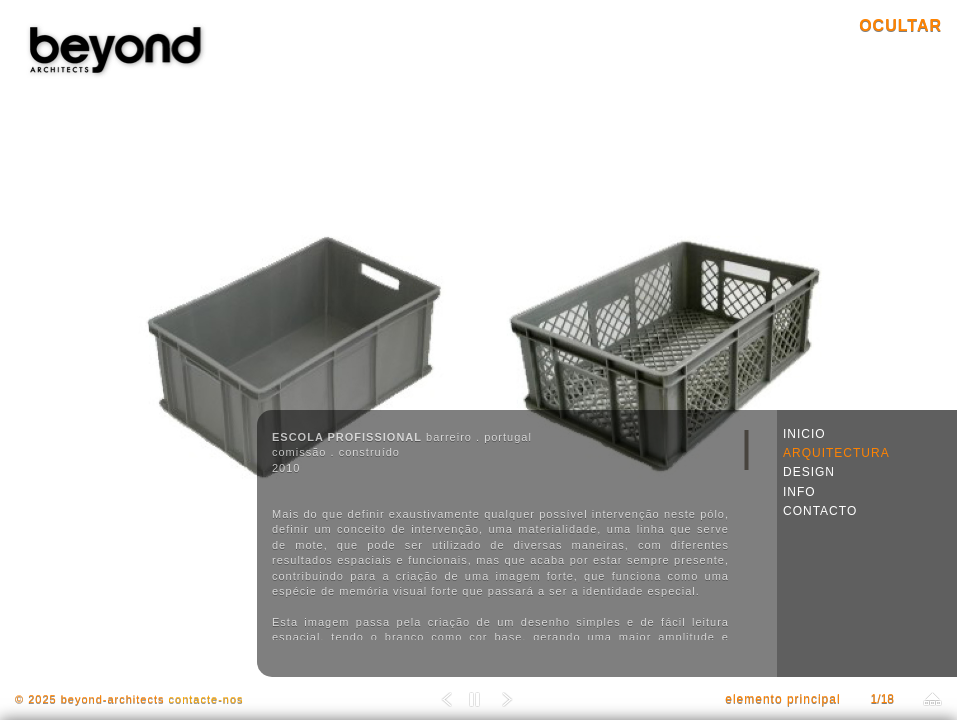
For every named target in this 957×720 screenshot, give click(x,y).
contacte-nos (206, 699)
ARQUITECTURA (836, 453)
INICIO (804, 434)
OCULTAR (900, 25)
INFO (799, 492)
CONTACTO (820, 511)
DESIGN (809, 472)
